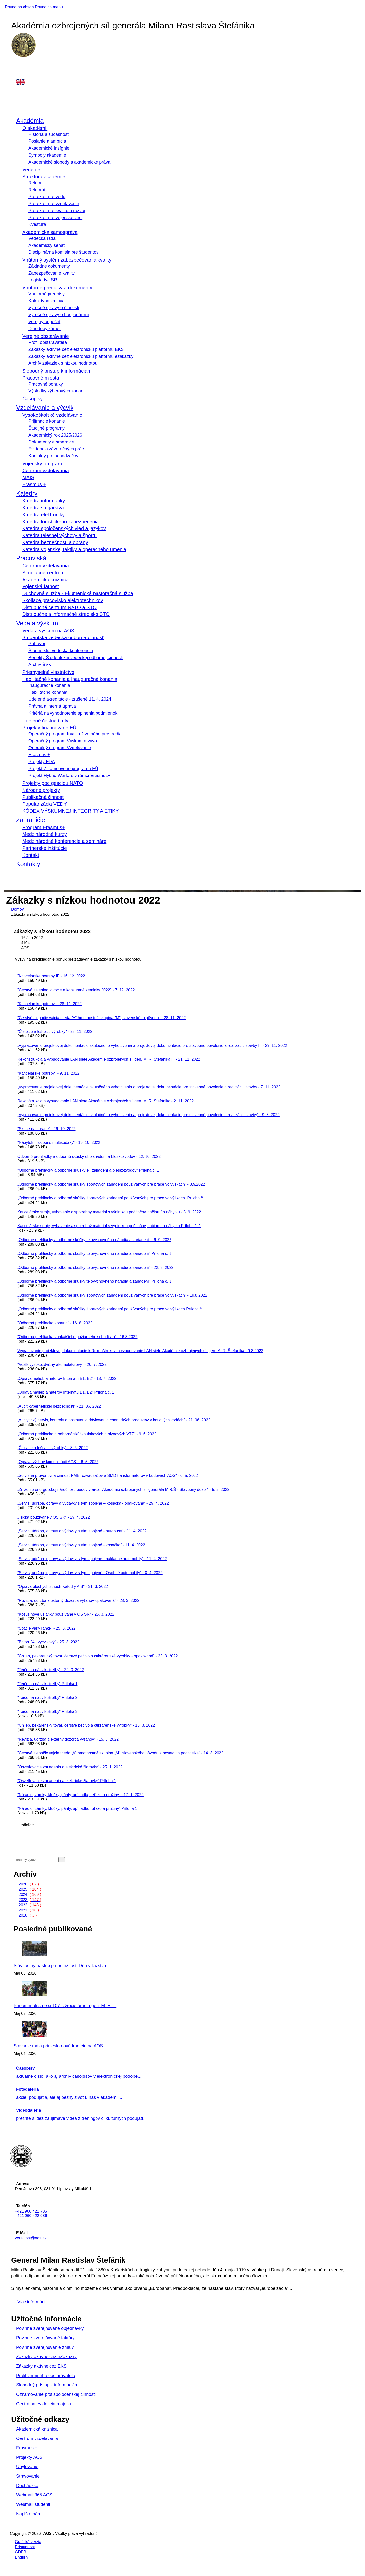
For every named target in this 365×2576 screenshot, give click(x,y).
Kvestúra (37, 224)
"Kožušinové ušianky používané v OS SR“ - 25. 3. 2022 (65, 1614)
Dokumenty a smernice (51, 442)
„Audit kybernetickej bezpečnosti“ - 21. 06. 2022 (59, 1406)
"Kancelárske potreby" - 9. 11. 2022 (48, 1073)
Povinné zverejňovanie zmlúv (45, 2347)
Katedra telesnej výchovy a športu (59, 535)
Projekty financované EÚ (49, 727)
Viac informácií (32, 2301)
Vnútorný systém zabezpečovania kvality (66, 260)
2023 (30, 1899)
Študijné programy (46, 428)
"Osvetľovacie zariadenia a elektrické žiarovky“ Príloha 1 (66, 1781)
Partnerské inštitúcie (44, 848)
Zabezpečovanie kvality (51, 273)
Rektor (35, 182)
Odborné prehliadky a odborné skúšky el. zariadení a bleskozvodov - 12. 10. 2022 (89, 1156)
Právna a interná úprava (52, 706)
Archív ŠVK (39, 664)
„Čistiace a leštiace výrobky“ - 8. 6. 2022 (52, 1448)
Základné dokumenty (49, 266)
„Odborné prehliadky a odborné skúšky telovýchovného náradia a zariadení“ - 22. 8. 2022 (95, 1267)
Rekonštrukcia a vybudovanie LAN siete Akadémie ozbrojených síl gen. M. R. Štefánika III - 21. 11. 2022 (108, 1059)
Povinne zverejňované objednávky (50, 2328)
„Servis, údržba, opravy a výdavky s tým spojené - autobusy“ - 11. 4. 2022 (81, 1531)
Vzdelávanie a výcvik (44, 407)
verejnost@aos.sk (30, 2238)
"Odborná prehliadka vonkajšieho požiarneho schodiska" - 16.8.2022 (77, 1337)
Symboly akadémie (47, 155)
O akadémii (34, 128)
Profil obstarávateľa (47, 342)
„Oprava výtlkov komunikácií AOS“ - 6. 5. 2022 (57, 1462)
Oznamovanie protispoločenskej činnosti (56, 2394)
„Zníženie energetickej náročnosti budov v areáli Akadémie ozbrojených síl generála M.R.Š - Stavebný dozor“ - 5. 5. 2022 (123, 1489)
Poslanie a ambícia (47, 141)
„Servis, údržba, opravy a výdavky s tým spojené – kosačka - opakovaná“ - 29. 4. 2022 (93, 1503)
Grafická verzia (28, 2542)
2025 (30, 1889)
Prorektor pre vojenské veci (55, 217)
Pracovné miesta (40, 378)
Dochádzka (27, 2485)
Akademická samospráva (49, 232)
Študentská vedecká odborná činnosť (63, 637)
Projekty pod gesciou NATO (52, 783)
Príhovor (36, 643)
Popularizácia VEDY (44, 804)
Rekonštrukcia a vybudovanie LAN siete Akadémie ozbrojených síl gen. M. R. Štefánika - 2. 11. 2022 (105, 1101)
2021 (29, 1910)
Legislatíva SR (42, 279)
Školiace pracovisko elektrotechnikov (62, 600)
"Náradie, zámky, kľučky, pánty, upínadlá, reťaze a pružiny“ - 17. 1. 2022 (80, 1795)
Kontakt (30, 855)
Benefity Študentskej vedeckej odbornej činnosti (75, 657)
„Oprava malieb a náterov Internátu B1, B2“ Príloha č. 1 (65, 1392)
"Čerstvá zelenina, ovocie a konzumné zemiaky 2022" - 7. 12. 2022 (76, 990)
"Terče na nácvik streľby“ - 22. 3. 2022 (50, 1670)
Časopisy (32, 398)
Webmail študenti (33, 2504)
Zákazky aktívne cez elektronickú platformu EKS (76, 349)
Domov (17, 909)
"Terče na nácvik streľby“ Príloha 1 (47, 1684)
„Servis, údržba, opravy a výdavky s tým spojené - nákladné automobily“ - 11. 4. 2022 (92, 1559)
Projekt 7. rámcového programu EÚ (63, 768)
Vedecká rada (42, 238)
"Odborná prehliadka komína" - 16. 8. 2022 (54, 1323)
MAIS (28, 477)
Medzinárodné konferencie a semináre (64, 841)
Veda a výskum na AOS (48, 630)
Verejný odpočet (44, 321)
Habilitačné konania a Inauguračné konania (69, 679)
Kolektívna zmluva (46, 300)
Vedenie (31, 169)
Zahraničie (30, 819)
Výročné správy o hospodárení (58, 314)
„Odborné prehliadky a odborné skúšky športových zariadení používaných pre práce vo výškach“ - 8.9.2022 (111, 1184)
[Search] (35, 1859)
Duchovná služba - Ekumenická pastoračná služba (77, 593)
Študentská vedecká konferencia (60, 650)
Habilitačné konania (47, 692)
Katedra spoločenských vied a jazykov (64, 528)
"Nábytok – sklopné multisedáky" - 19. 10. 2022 (58, 1142)
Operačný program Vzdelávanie (59, 747)
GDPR (20, 2552)
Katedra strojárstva (43, 507)
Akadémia (30, 120)
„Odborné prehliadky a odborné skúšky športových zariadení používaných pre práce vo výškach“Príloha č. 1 (111, 1309)
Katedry (26, 493)
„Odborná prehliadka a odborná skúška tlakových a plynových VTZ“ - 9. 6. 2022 (86, 1434)
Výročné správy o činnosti (53, 307)
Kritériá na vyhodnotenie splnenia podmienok (72, 713)
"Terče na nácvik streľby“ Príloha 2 (47, 1697)
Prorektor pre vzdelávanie (53, 203)
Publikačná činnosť (43, 797)
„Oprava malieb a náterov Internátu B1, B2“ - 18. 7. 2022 (66, 1378)
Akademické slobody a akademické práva (69, 162)
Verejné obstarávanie (45, 336)
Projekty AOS (29, 2457)
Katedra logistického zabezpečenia (60, 521)
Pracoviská (31, 558)
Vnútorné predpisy (46, 293)
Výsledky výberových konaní (56, 390)
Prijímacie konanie (46, 421)
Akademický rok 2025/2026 (55, 435)
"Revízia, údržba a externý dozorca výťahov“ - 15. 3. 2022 (68, 1739)
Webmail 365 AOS (34, 2495)
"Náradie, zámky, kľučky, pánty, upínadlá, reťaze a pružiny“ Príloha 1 (77, 1808)
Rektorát (36, 189)
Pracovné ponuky (45, 384)
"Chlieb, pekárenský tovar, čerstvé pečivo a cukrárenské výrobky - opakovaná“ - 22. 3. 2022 (97, 1656)
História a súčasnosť (48, 134)
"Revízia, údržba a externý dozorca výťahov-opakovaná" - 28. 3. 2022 (78, 1600)
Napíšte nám (28, 2513)
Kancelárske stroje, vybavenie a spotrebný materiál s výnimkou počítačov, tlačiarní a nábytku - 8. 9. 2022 (109, 1212)
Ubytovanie (27, 2466)
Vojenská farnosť (40, 586)
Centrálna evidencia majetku (44, 2403)
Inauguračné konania (49, 685)
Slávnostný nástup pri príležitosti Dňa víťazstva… (62, 1965)
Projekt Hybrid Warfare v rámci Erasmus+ (69, 775)
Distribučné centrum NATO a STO (59, 607)
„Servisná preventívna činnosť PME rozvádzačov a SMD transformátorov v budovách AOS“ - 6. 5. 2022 (107, 1475)
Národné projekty (41, 790)
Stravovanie (28, 2476)
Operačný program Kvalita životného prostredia (75, 733)
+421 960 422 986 (31, 2216)
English (21, 2557)
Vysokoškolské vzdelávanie (52, 415)
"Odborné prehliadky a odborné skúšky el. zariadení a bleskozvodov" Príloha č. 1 (88, 1170)
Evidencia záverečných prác (56, 448)
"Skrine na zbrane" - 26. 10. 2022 (46, 1129)
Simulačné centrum (43, 572)
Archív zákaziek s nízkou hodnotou (62, 363)
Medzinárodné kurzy (44, 834)
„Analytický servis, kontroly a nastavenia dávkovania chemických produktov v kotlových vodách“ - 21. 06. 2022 (113, 1420)
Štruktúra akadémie (43, 176)
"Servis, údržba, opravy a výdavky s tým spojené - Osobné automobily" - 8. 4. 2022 (90, 1573)
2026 (29, 1884)
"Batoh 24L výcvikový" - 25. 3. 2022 (48, 1642)
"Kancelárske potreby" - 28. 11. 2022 (49, 1004)
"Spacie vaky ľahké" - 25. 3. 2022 (46, 1628)
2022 (30, 1905)
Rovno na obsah (19, 7)
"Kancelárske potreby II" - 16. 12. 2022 (51, 976)
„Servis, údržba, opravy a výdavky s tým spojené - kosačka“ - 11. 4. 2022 (81, 1545)
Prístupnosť (25, 2547)
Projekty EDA (41, 761)
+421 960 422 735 (31, 2211)
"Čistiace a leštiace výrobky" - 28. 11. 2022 (54, 1031)
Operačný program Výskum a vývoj (63, 740)
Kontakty (28, 863)
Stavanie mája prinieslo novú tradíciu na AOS (58, 2045)
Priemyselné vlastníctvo (48, 672)
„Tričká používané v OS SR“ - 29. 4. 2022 (53, 1517)
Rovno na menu (49, 7)
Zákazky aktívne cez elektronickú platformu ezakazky (80, 356)
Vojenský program (42, 463)
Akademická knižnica (45, 579)
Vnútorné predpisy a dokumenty (57, 287)
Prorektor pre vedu (46, 196)
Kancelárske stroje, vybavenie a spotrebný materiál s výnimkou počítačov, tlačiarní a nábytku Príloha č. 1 (109, 1226)
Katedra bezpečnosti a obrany (55, 542)
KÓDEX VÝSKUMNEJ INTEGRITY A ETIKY (70, 811)
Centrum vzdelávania (45, 470)
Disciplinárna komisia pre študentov (63, 252)
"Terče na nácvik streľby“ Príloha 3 (47, 1711)
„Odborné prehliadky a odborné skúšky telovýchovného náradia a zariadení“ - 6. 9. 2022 (94, 1240)
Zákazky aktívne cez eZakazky (46, 2356)
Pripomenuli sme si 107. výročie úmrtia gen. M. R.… (65, 2005)
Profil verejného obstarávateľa (45, 2375)
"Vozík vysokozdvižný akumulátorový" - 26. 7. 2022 (62, 1364)
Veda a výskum (37, 623)
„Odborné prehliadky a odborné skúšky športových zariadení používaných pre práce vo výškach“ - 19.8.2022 (112, 1295)
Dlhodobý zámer (44, 328)
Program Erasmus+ (43, 827)
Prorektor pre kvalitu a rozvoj (56, 210)
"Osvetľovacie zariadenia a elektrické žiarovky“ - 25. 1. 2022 (69, 1767)
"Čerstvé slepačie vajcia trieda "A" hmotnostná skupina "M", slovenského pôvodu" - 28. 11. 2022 (101, 1018)
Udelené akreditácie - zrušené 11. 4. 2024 (69, 699)
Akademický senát (46, 245)
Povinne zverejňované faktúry (45, 2337)
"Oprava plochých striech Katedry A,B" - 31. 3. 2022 (62, 1586)
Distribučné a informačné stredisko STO (66, 614)
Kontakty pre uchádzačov (53, 455)
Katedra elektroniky (43, 514)
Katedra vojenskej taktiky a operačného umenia (74, 549)
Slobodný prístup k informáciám (57, 371)
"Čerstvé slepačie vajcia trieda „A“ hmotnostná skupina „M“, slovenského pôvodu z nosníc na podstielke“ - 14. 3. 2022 (120, 1753)
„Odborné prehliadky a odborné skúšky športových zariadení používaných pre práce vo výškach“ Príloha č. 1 (112, 1198)
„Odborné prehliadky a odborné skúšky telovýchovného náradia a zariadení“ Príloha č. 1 (94, 1253)
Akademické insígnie (48, 148)
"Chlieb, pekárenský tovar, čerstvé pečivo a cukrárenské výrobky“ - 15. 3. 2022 (86, 1725)
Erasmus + (34, 484)
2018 (28, 1915)
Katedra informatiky (43, 500)
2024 (30, 1894)
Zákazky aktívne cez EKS (41, 2366)
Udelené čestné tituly (45, 720)
